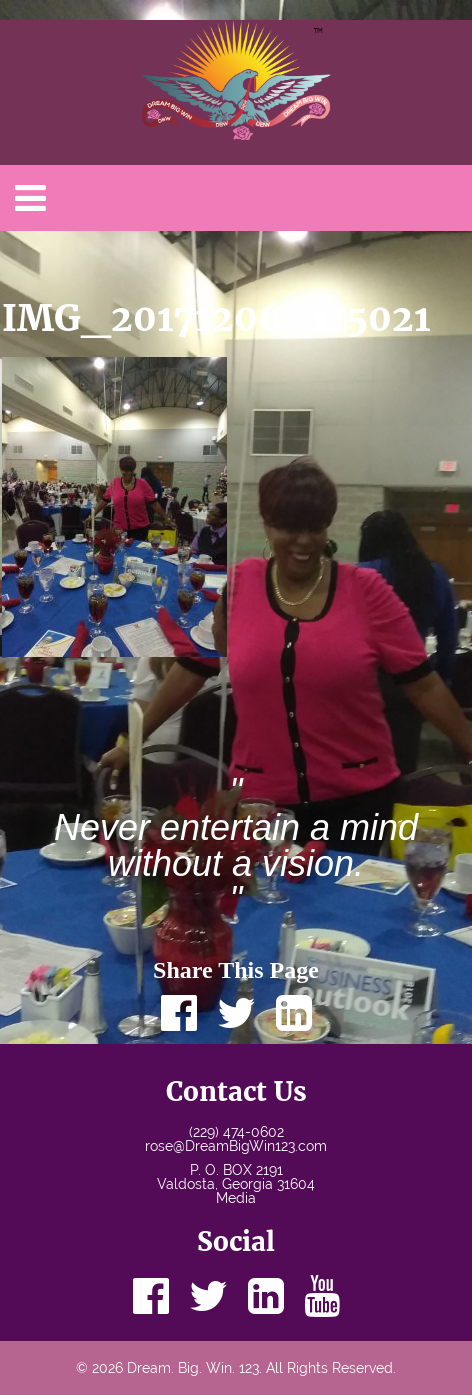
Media (236, 1198)
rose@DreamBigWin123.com (236, 1146)
